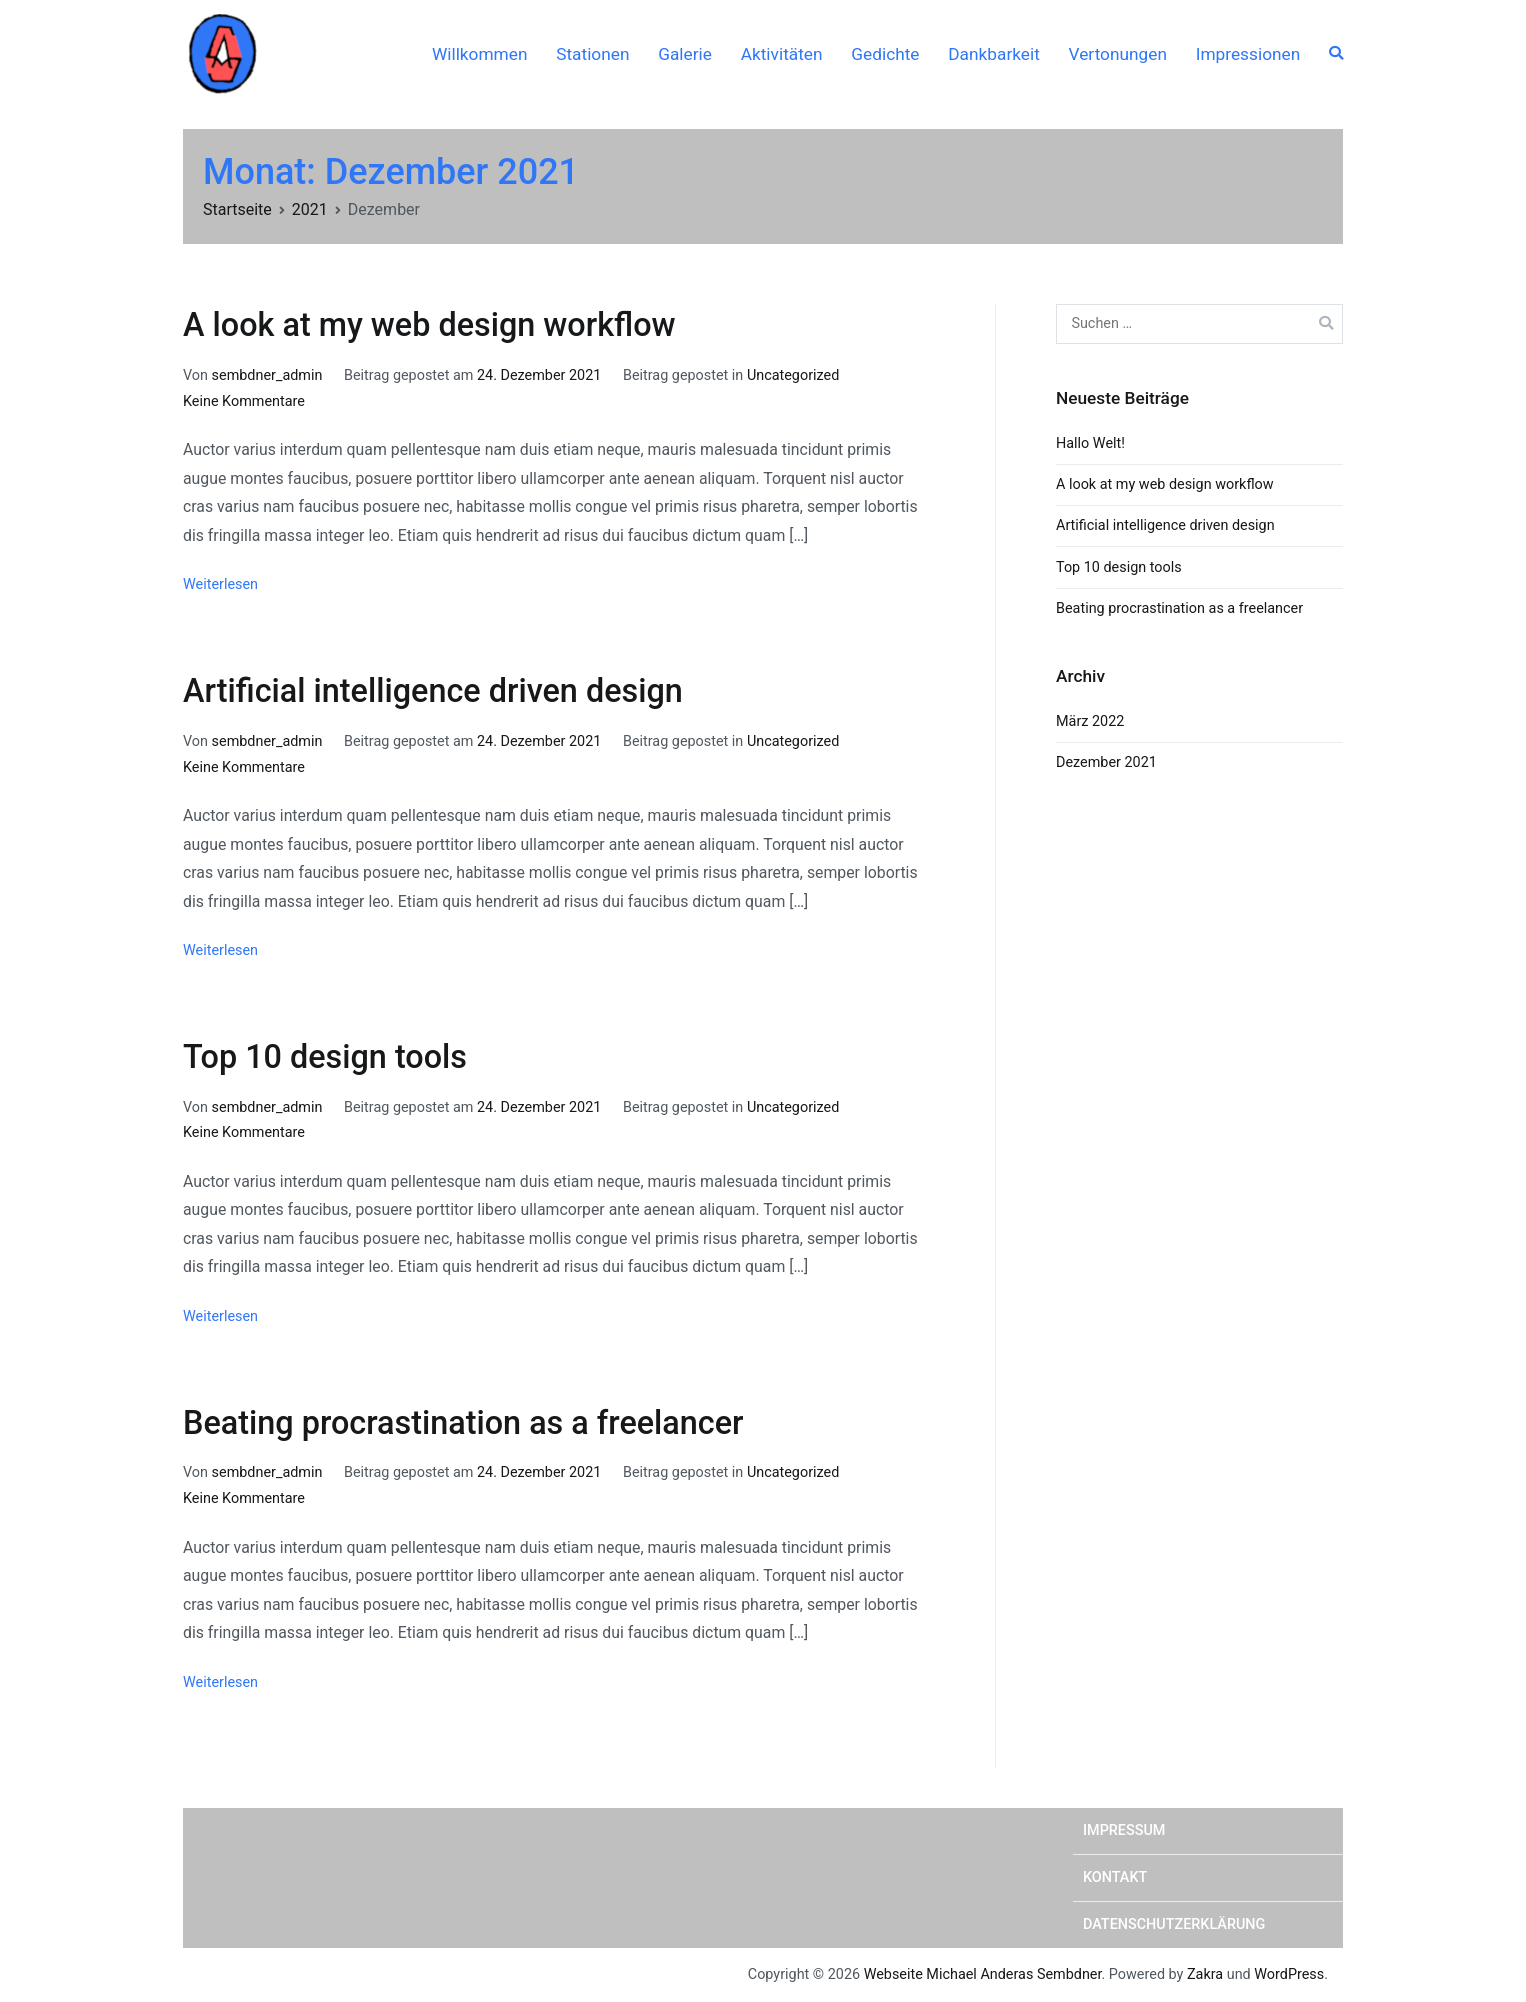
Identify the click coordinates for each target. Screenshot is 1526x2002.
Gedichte (885, 54)
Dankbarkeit (994, 54)
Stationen (592, 54)
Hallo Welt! (1090, 443)
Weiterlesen (220, 584)
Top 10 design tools (325, 1057)
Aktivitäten (782, 54)
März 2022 (1090, 721)
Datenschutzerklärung (1174, 1924)
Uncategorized (793, 375)
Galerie (685, 54)
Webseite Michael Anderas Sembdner (983, 1974)
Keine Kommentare (244, 401)
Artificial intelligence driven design (433, 691)
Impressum (1124, 1830)
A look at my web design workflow (429, 325)
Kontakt (1115, 1877)
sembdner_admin (267, 375)
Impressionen (1248, 54)
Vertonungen (1118, 54)
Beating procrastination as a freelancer (463, 1423)
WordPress (1289, 1974)
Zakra (1205, 1974)
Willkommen (479, 54)
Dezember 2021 (1106, 762)
